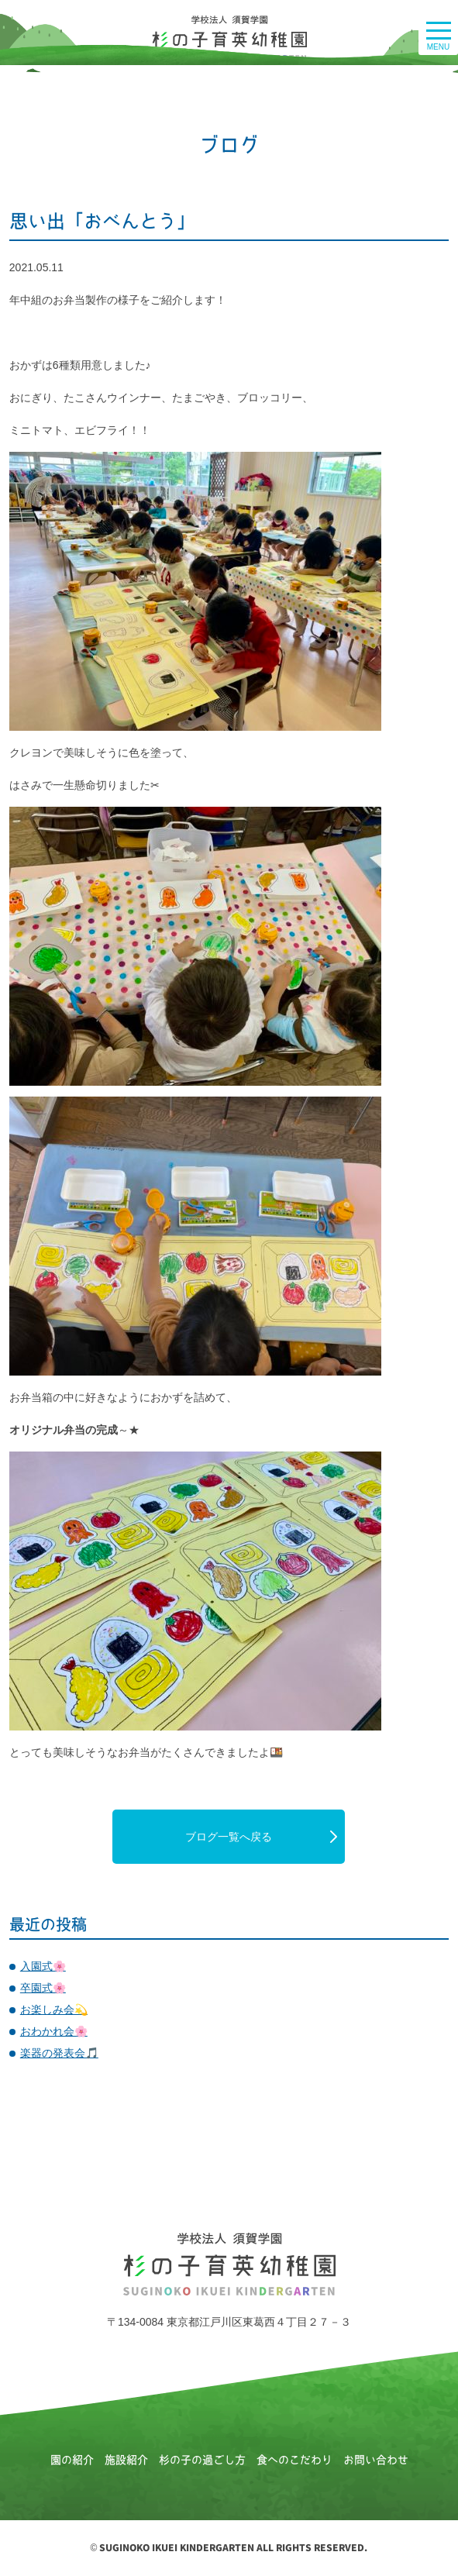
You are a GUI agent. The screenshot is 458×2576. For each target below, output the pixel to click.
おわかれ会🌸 (54, 2031)
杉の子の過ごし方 (202, 2459)
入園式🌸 (43, 1966)
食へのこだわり (294, 2459)
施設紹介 (126, 2459)
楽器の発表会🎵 (59, 2053)
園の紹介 (72, 2459)
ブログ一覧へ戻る (228, 1836)
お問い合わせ (375, 2459)
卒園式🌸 (43, 1988)
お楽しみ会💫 (54, 2009)
